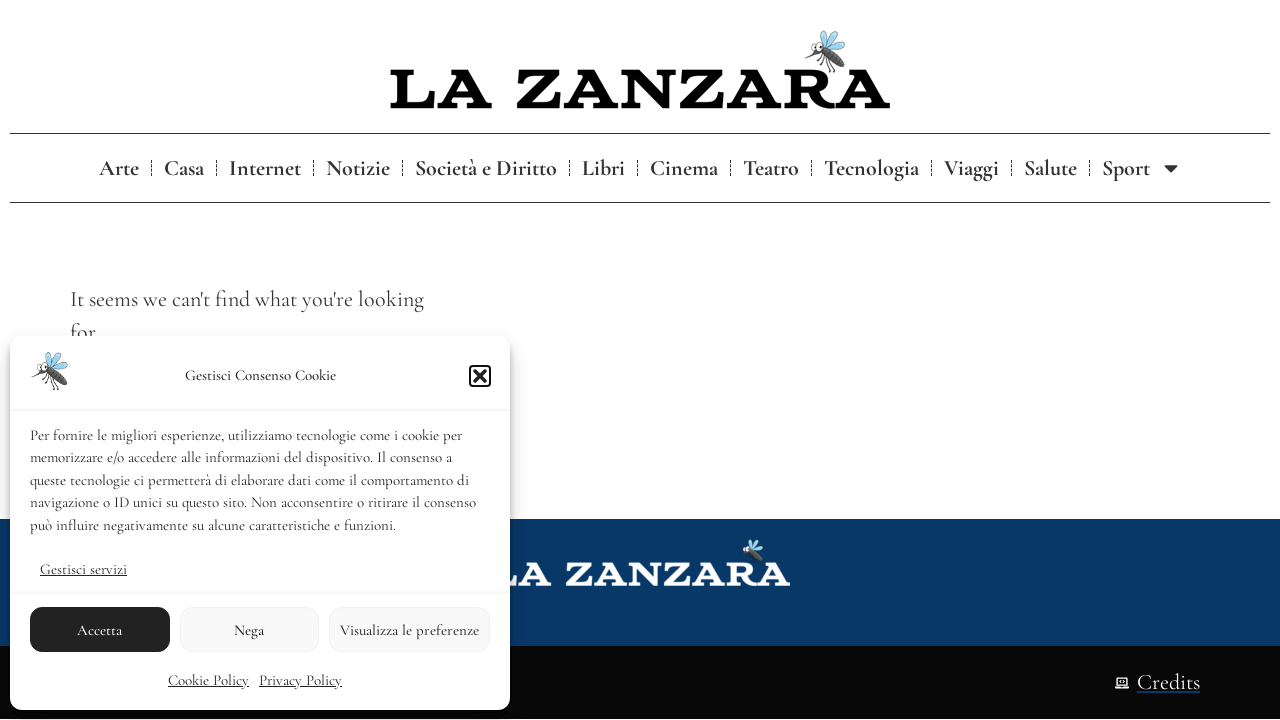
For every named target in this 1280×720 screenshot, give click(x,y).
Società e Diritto (486, 168)
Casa (184, 168)
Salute (1050, 168)
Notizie (358, 168)
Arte (119, 168)
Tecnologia (871, 168)
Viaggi (971, 168)
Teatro (771, 168)
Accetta (99, 630)
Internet (265, 168)
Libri (603, 168)
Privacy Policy (300, 680)
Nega (249, 630)
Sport (1142, 168)
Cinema (684, 168)
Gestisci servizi (83, 569)
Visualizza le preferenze (409, 630)
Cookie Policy (208, 680)
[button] (480, 376)
